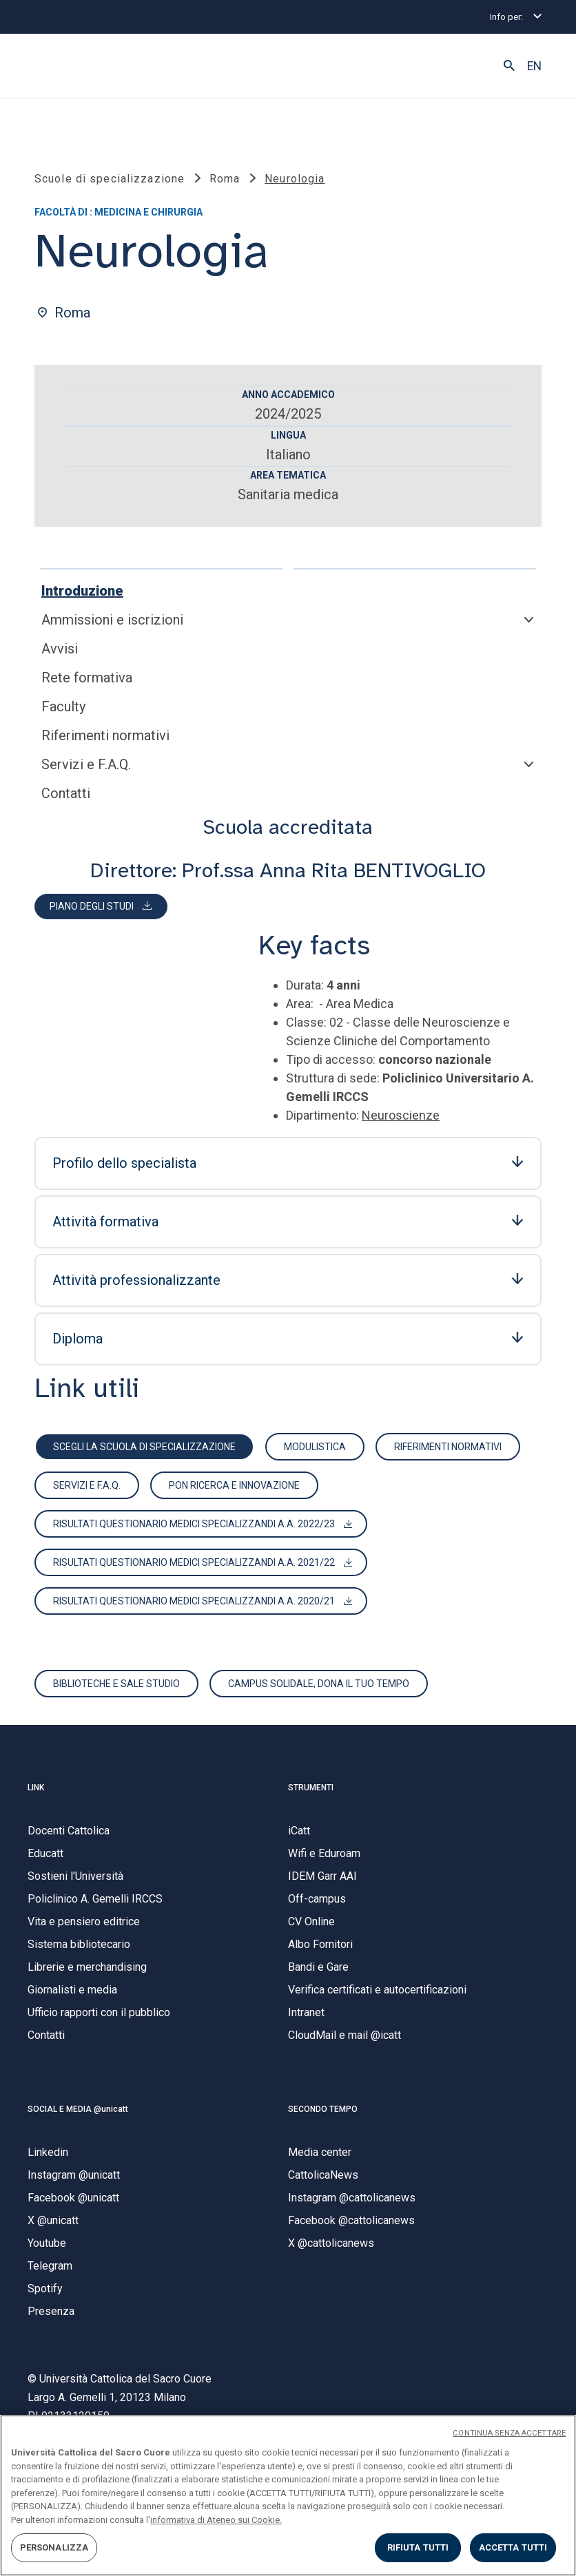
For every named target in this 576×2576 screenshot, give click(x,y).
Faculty (63, 706)
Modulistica (315, 1446)
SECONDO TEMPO (323, 2109)
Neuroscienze (401, 1115)
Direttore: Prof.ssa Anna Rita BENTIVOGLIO (288, 870)
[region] (288, 2495)
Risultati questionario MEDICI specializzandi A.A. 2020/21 (194, 1600)
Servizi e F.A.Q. (86, 764)
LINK (36, 1787)
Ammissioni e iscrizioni (112, 619)
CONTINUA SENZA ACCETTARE (509, 2433)
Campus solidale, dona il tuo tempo (318, 1683)
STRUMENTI (310, 1787)
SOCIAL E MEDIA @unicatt (78, 2109)
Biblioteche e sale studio (116, 1683)
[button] (509, 66)
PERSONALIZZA (54, 2547)
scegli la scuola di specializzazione (144, 1446)
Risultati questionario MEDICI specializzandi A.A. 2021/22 (194, 1562)
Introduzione (82, 591)
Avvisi (59, 648)
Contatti (65, 793)
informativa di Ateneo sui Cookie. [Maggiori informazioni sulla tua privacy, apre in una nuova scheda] (216, 2520)
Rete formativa (86, 677)
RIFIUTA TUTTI (418, 2547)
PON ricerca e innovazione (234, 1485)
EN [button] (534, 66)
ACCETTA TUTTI (513, 2547)
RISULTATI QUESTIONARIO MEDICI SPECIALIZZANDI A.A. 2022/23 (194, 1523)
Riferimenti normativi (105, 735)
